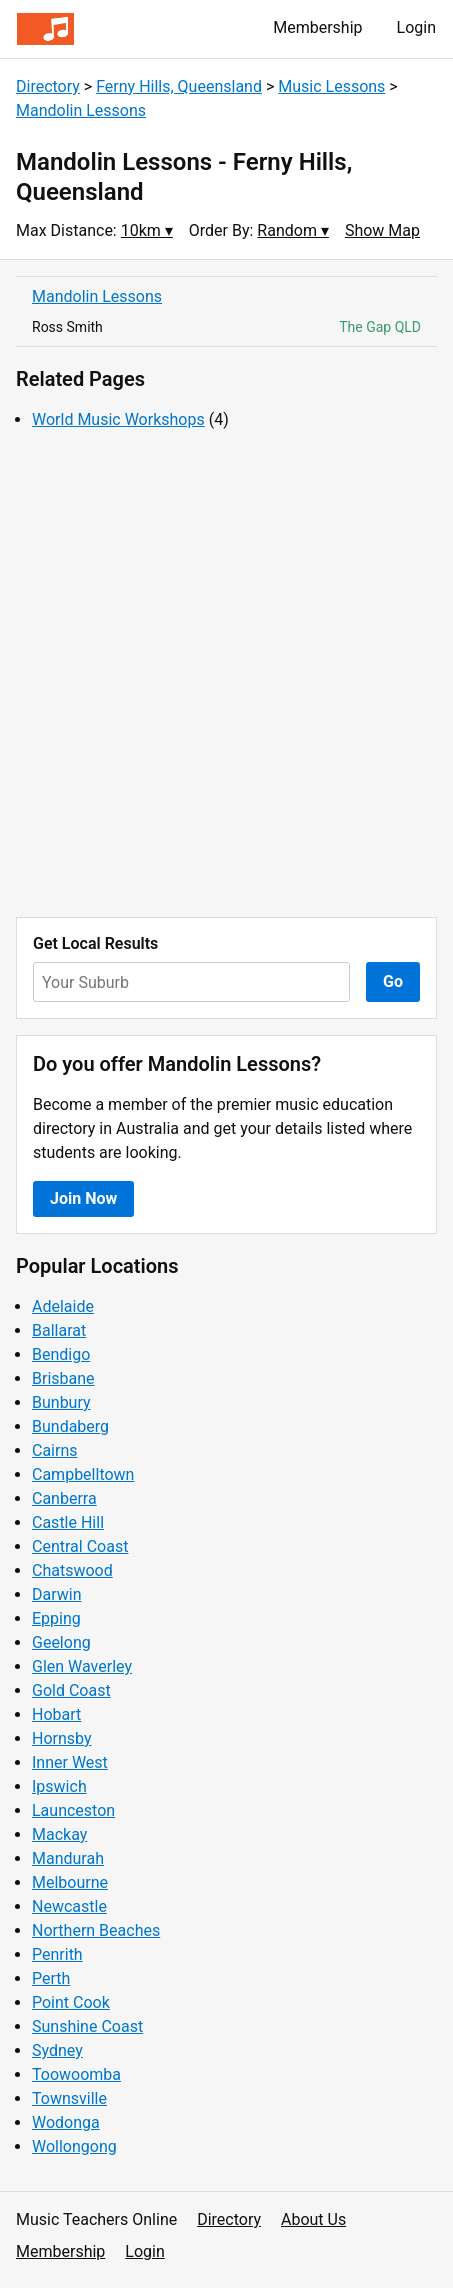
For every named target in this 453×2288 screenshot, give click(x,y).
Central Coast (80, 1546)
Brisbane (63, 1378)
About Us (313, 2219)
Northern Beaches (96, 1930)
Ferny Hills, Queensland (179, 86)
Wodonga (66, 2122)
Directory (48, 86)
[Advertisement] (226, 674)
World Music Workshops (118, 419)
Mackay (59, 1834)
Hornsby (62, 1738)
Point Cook (71, 2002)
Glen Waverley (82, 1666)
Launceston (73, 1810)
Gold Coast (71, 1690)
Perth (51, 1978)
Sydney (57, 2050)
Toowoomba (76, 2074)
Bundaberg (70, 1426)
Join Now (83, 1198)
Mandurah (68, 1858)
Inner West (70, 1762)
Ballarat (59, 1330)
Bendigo (61, 1354)
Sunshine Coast (87, 2026)
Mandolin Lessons (81, 110)
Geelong (61, 1642)
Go (393, 981)
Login (416, 27)
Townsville (69, 2098)
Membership (317, 27)
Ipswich (59, 1786)
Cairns (55, 1450)
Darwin (57, 1594)
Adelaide (63, 1306)
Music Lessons (331, 86)
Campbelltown (83, 1474)
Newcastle (69, 1906)
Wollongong (74, 2146)
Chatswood (72, 1570)
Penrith (57, 1954)
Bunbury (61, 1402)
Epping (56, 1618)
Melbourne (70, 1882)
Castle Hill (68, 1522)
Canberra (64, 1498)
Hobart (56, 1714)
